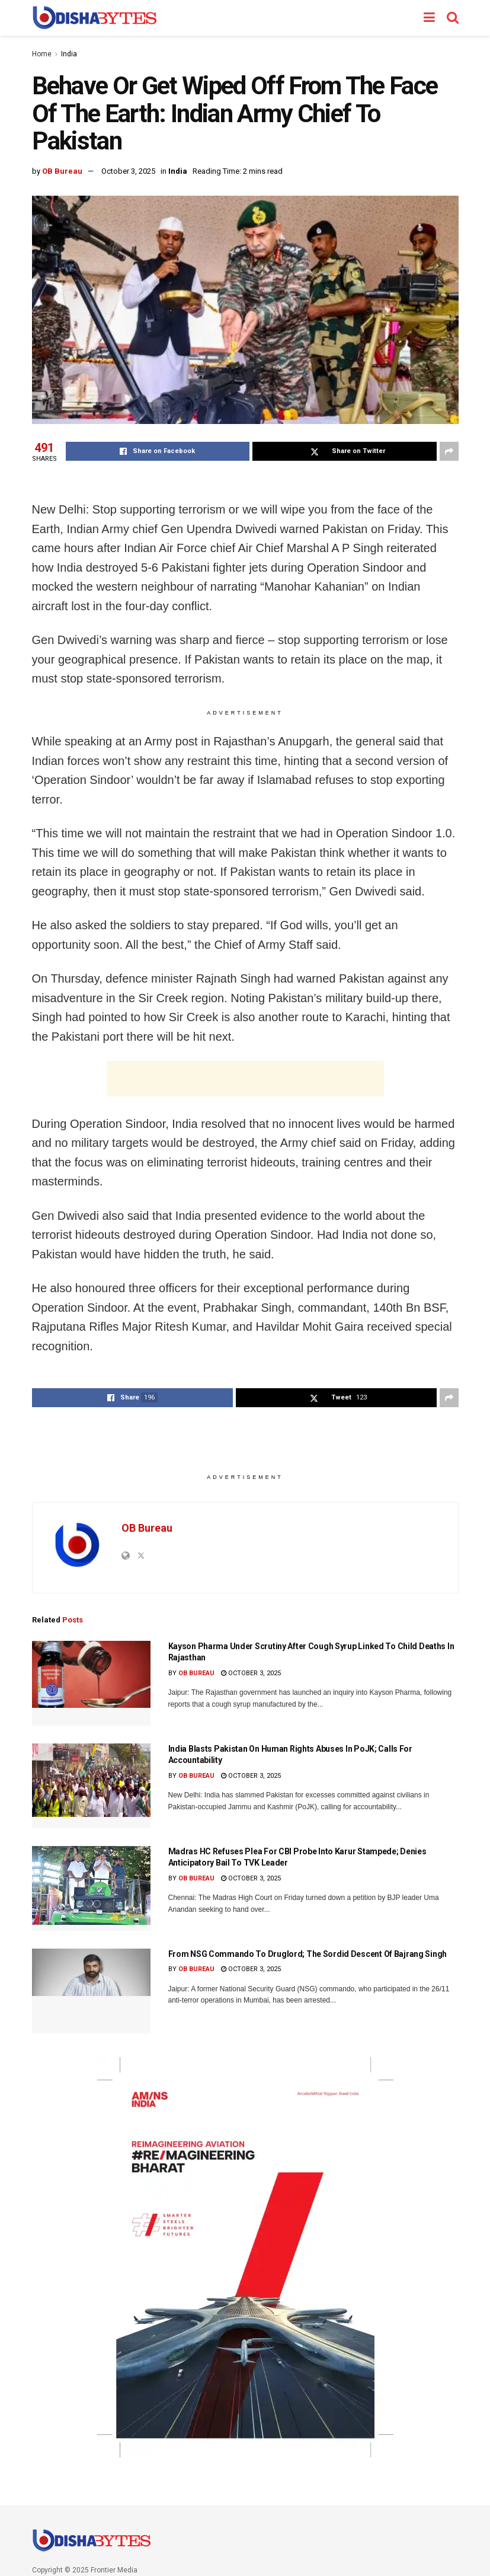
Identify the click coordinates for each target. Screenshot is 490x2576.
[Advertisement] (245, 1078)
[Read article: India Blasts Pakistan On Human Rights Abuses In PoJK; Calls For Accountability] (91, 1785)
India (69, 54)
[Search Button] (453, 18)
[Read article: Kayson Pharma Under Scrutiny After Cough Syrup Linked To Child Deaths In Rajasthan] (91, 1683)
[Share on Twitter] (344, 451)
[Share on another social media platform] (449, 451)
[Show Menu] (429, 18)
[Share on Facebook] (158, 451)
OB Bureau (62, 171)
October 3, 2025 (128, 171)
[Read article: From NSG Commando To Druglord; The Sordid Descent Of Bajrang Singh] (91, 1991)
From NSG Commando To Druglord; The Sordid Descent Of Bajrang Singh (307, 1954)
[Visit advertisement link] (245, 2257)
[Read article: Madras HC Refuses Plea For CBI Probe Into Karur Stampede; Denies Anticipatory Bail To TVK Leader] (91, 1888)
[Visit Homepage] (94, 18)
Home (42, 54)
